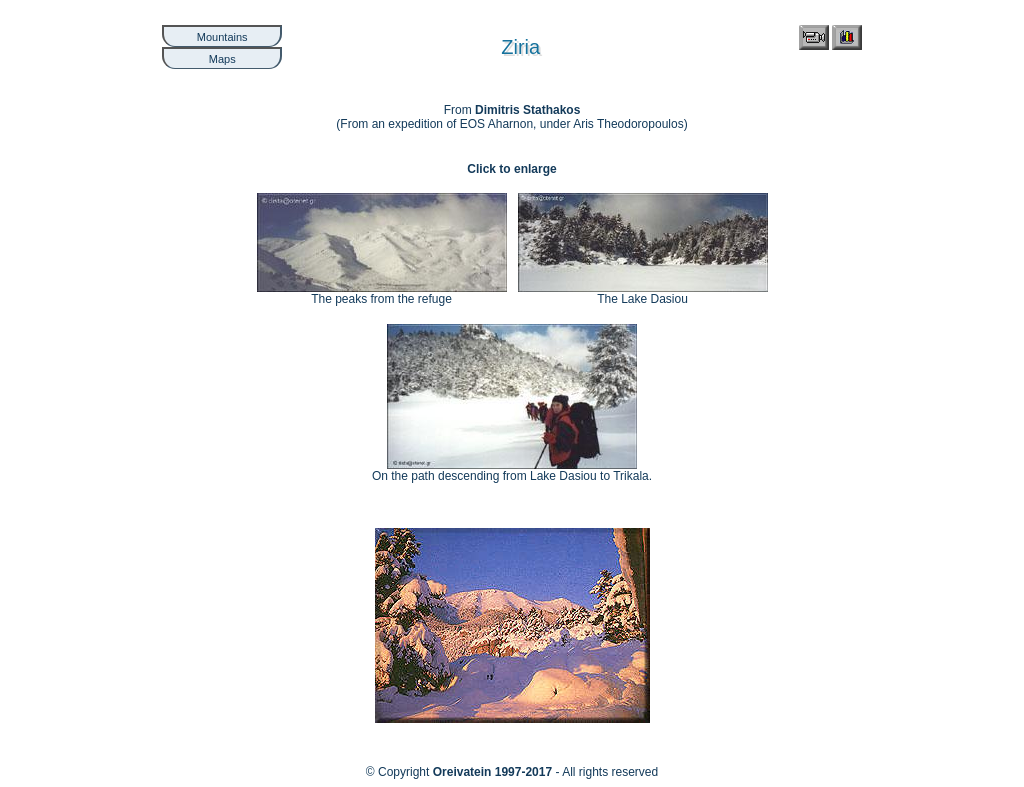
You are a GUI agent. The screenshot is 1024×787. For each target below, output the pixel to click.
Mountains (222, 37)
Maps (222, 59)
